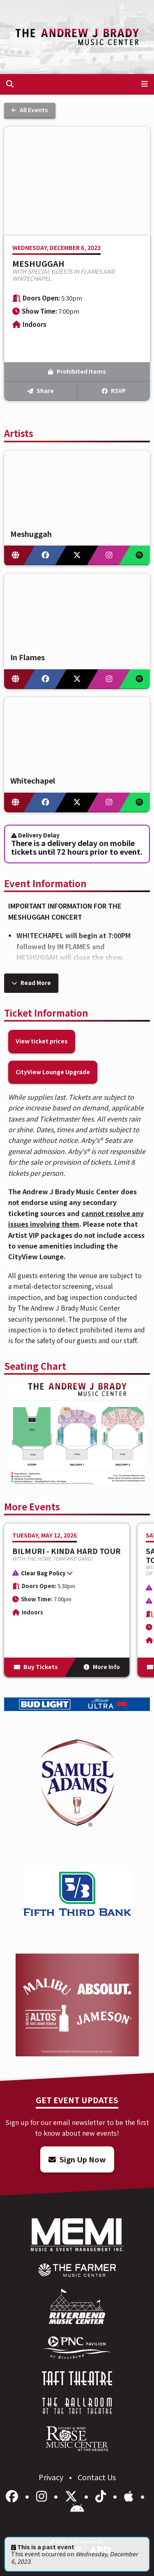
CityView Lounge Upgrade (53, 1072)
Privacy (52, 2477)
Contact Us (97, 2477)
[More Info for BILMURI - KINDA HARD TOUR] (66, 1600)
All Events (29, 110)
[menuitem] (77, 2270)
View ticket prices (42, 1041)
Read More (31, 982)
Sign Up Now (77, 2159)
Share (41, 390)
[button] (62, 1574)
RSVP (114, 390)
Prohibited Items (77, 371)
